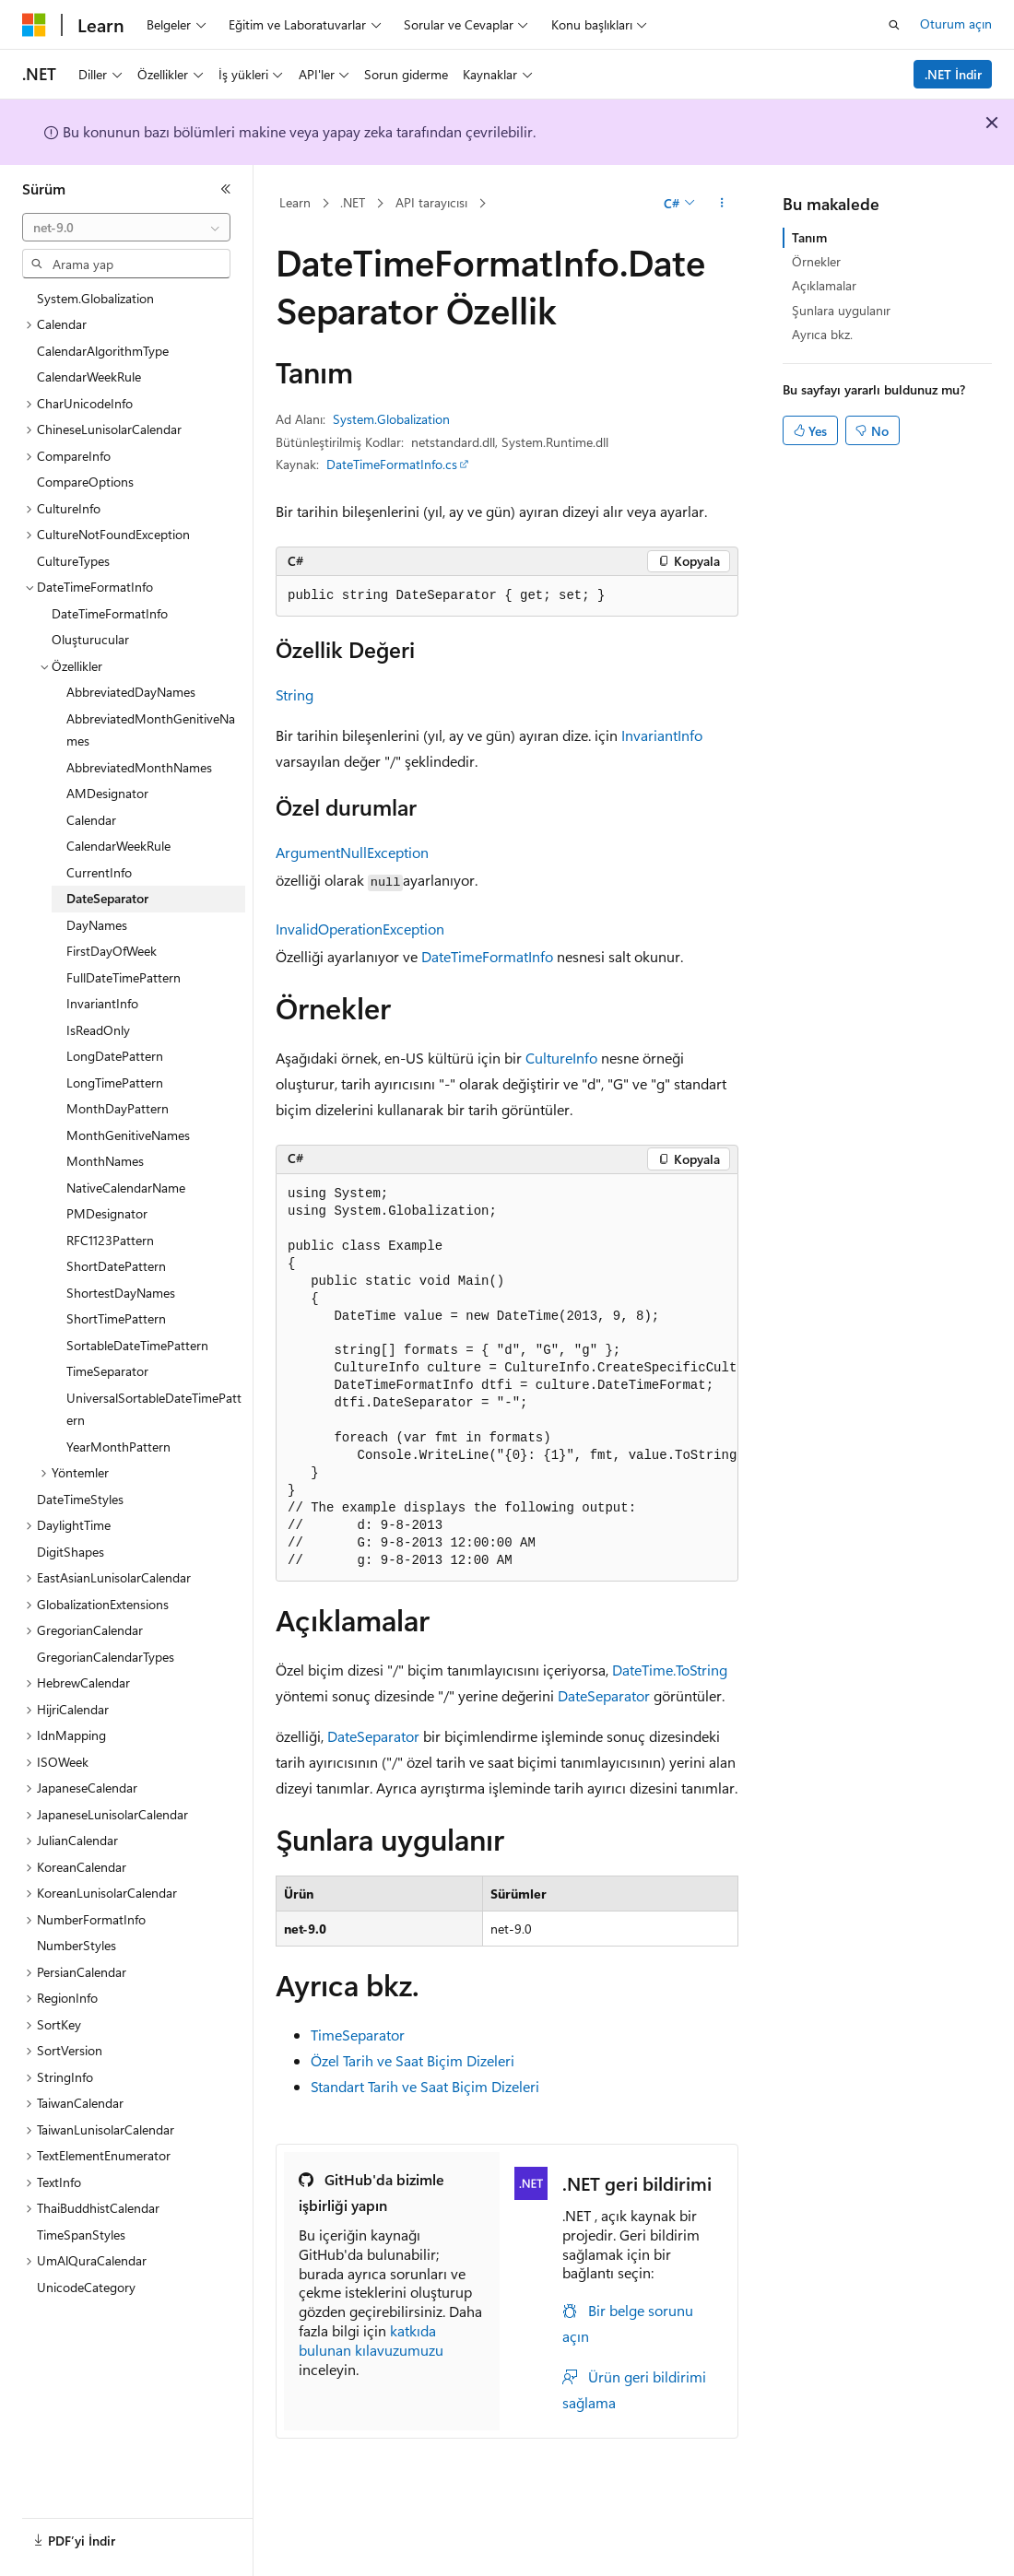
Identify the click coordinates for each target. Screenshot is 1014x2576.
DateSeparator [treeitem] (107, 898)
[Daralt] (225, 189)
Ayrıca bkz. (822, 334)
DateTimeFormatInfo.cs (391, 464)
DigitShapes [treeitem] (70, 1551)
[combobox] (126, 227)
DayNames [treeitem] (96, 925)
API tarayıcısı (431, 202)
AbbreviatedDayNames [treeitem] (130, 691)
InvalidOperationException (360, 928)
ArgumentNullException (352, 852)
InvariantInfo (661, 735)
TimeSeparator (358, 2034)
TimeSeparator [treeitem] (107, 1371)
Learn (295, 202)
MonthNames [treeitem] (105, 1161)
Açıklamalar (824, 285)
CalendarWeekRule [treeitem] (89, 376)
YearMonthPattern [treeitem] (118, 1446)
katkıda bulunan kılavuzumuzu (371, 2340)
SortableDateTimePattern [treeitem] (137, 1345)
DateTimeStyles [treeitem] (80, 1499)
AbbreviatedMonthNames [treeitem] (139, 767)
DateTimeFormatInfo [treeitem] (110, 613)
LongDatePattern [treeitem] (114, 1056)
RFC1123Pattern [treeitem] (110, 1240)
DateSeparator (604, 1695)
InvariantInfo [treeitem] (102, 1003)
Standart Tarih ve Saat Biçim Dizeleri (425, 2086)
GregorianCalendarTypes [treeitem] (105, 1656)
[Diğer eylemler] (722, 203)
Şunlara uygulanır (841, 310)
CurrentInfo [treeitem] (99, 872)
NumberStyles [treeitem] (76, 1945)
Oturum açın (956, 23)
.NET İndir (953, 74)
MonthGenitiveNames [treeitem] (128, 1135)
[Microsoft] (34, 25)
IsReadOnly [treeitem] (98, 1030)
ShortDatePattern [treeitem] (116, 1266)
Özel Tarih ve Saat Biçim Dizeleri (412, 2060)
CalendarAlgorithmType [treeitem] (103, 350)
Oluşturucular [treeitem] (90, 639)
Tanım (809, 237)
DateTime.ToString (669, 1669)
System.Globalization (391, 419)
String (294, 694)
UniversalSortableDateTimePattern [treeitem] (154, 1409)
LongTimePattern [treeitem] (114, 1082)
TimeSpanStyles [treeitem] (81, 2234)
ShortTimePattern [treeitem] (116, 1318)
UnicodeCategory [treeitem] (86, 2287)
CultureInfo (561, 1057)
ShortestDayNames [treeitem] (120, 1292)
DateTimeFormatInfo (487, 956)
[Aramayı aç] (894, 24)
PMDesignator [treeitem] (106, 1213)
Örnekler (816, 261)
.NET (352, 202)
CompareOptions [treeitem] (85, 481)
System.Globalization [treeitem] (95, 298)
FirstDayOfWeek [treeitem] (111, 950)
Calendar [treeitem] (91, 820)
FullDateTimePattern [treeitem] (123, 977)
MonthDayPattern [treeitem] (117, 1108)
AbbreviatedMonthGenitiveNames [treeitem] (150, 730)
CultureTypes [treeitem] (73, 561)
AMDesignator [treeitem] (107, 793)
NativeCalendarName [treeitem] (125, 1187)
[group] (507, 1378)
